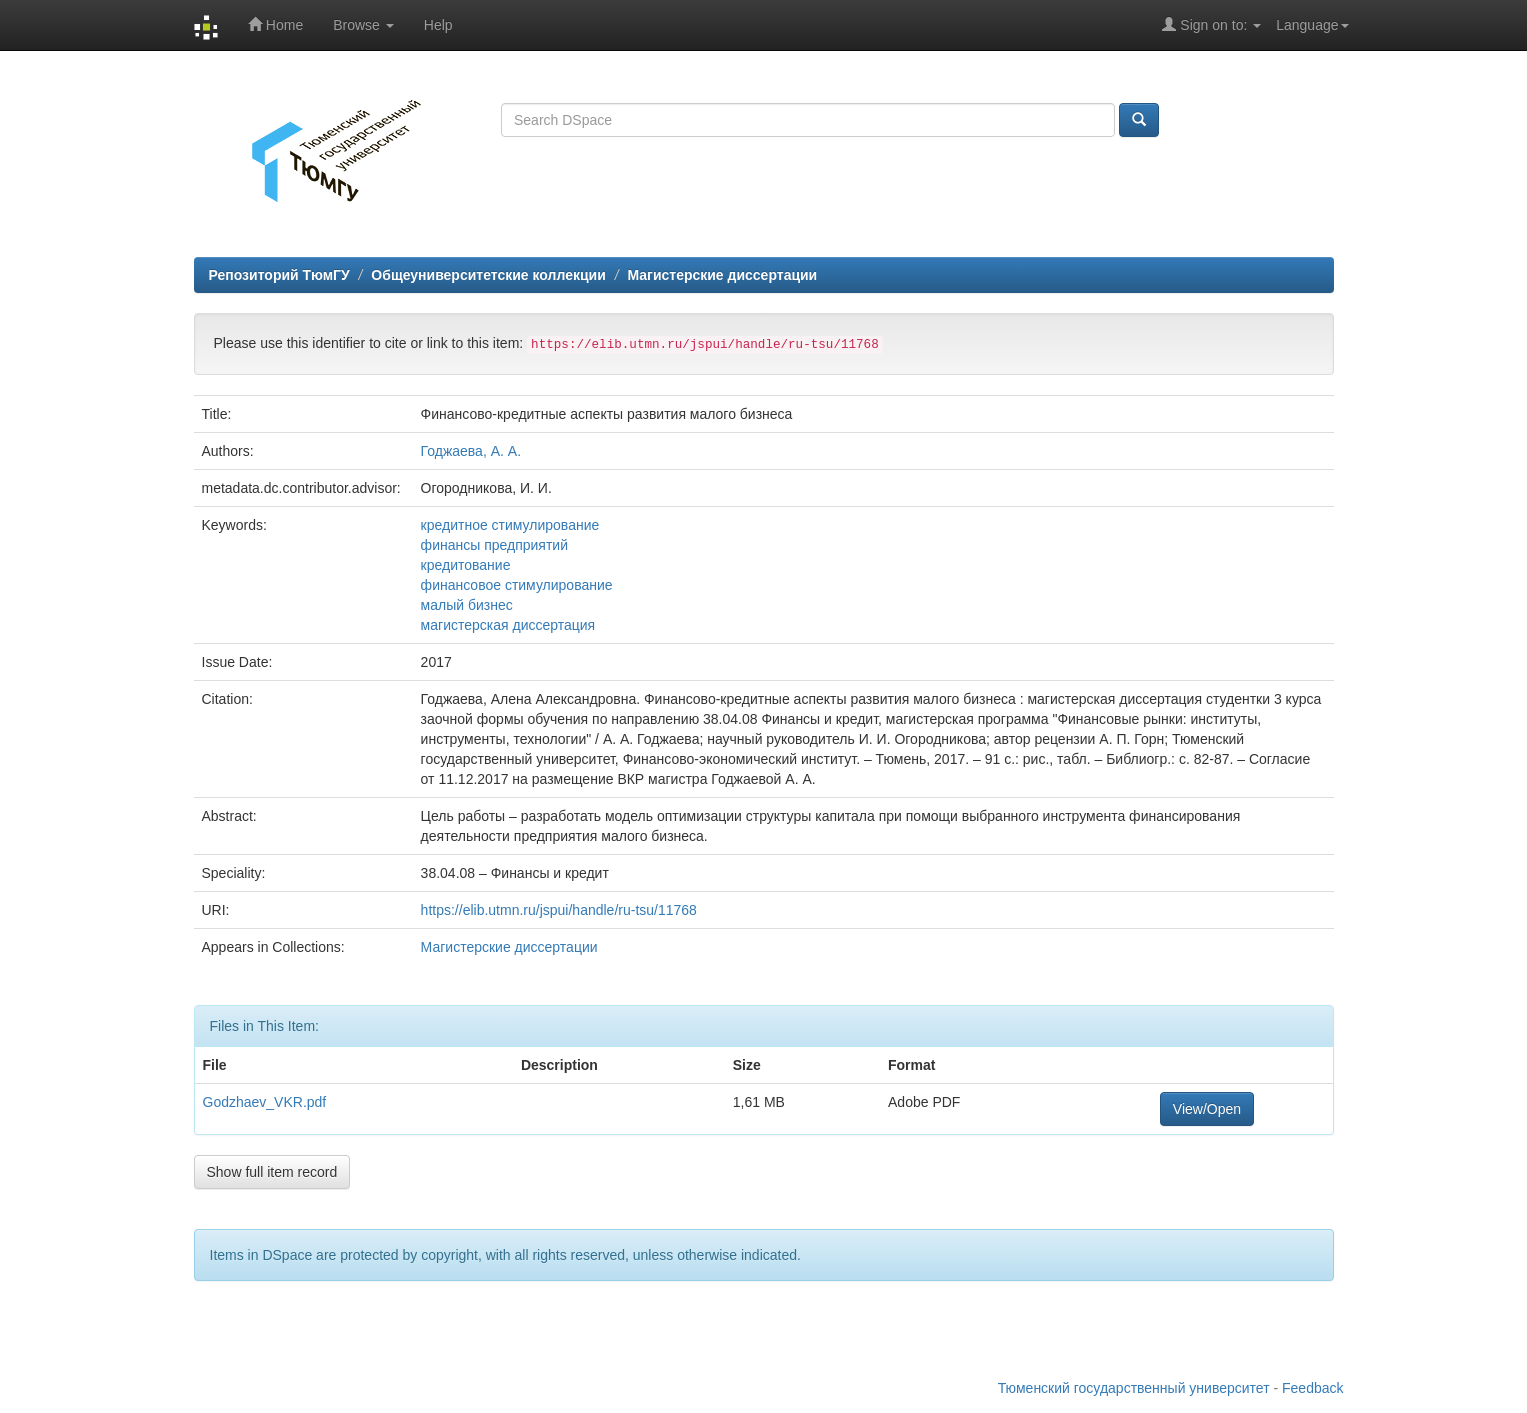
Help (438, 25)
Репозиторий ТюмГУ (279, 275)
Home (275, 24)
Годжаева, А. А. (471, 451)
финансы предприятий (494, 545)
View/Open (1207, 1109)
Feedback (1312, 1388)
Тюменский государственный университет (1134, 1388)
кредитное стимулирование (510, 525)
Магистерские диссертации (722, 275)
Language (1312, 25)
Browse (363, 25)
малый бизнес (467, 605)
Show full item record (272, 1172)
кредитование (466, 565)
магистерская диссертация (508, 625)
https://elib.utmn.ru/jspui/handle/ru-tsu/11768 (559, 910)
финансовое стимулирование (517, 585)
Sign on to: (1211, 24)
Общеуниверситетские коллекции (488, 275)
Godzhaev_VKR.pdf (265, 1102)
